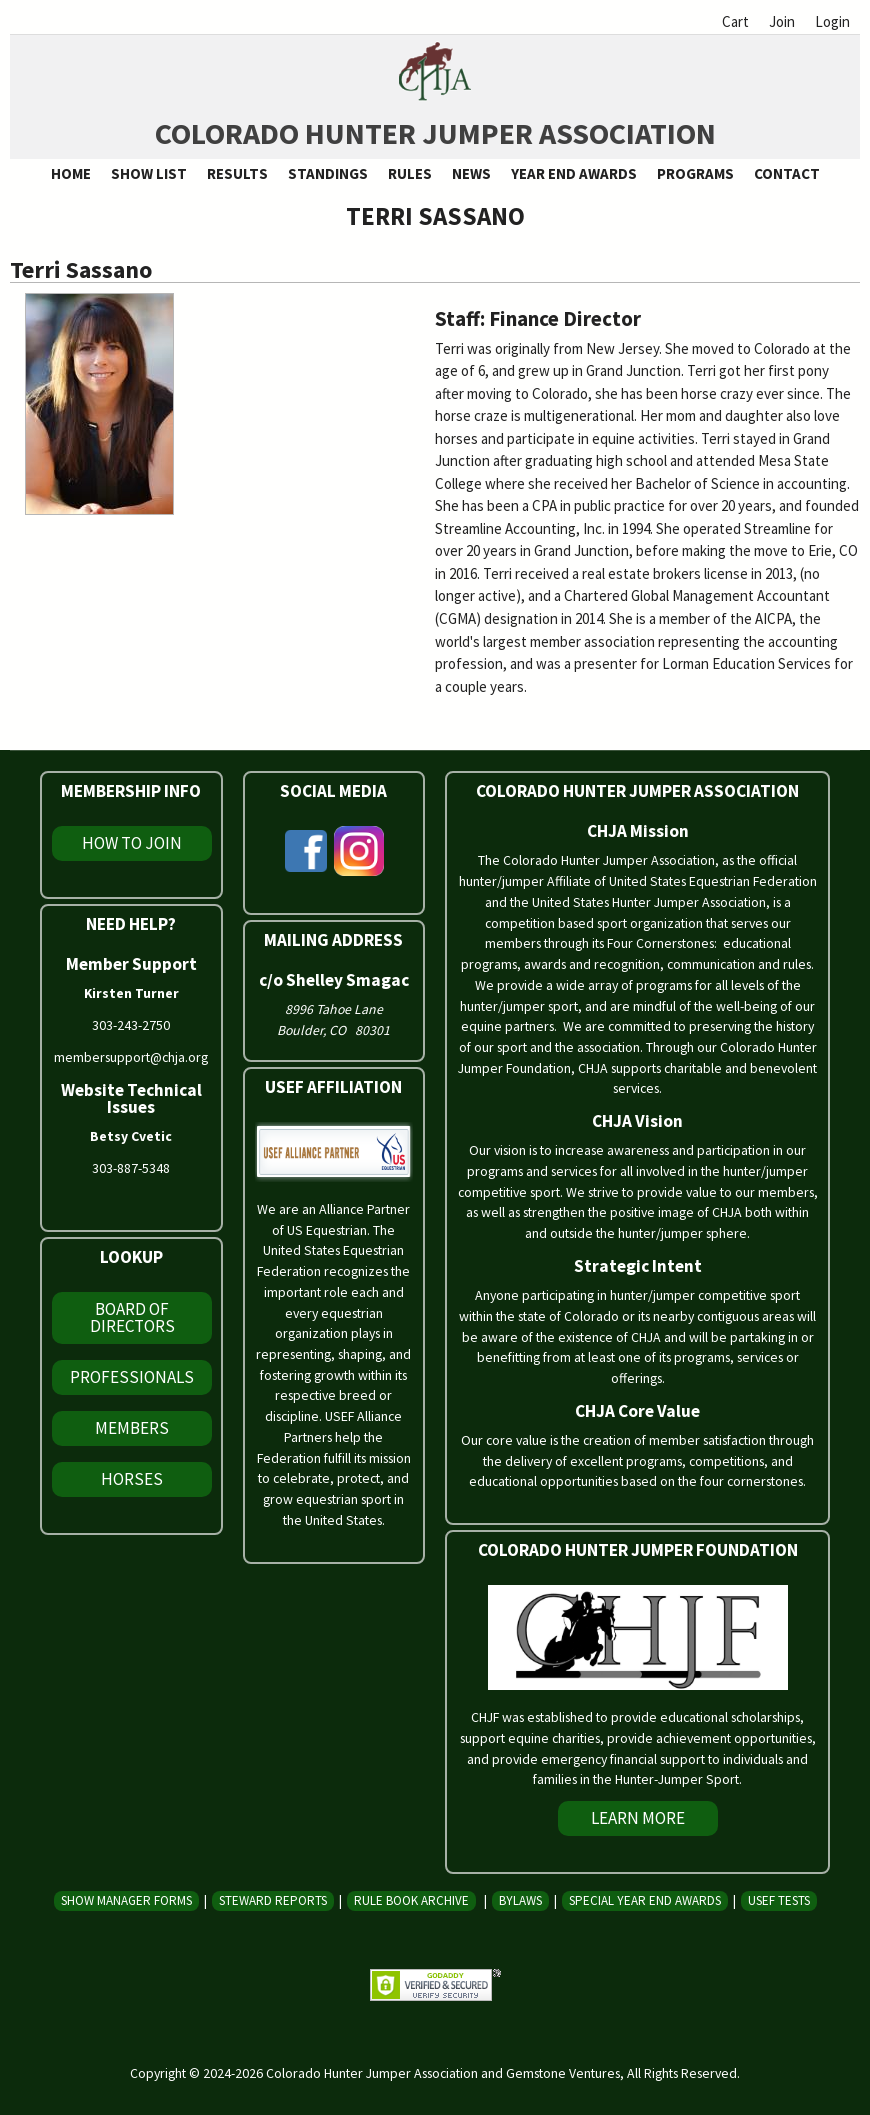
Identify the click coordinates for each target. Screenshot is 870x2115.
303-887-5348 (131, 1168)
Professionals (132, 1377)
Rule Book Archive (411, 1900)
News (471, 173)
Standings (328, 173)
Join (782, 21)
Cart (735, 21)
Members (132, 1428)
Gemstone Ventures (563, 2073)
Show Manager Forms (126, 1900)
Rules (410, 173)
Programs (695, 173)
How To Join (132, 843)
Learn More (638, 1818)
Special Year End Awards (645, 1900)
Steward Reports (273, 1900)
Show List (149, 173)
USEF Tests (779, 1900)
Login (832, 21)
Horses (132, 1479)
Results (237, 173)
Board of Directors (132, 1317)
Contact (787, 173)
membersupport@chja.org (131, 1057)
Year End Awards (574, 173)
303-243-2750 (131, 1025)
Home (71, 173)
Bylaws (520, 1900)
